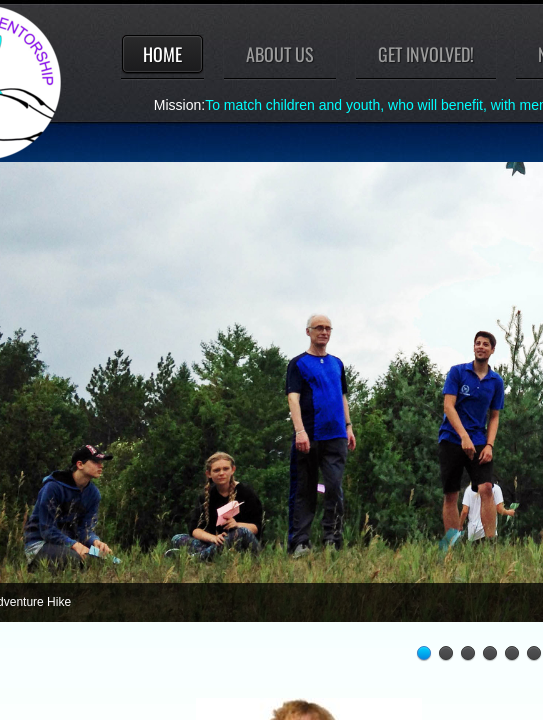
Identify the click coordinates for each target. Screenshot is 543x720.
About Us (280, 54)
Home (162, 54)
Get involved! (426, 54)
